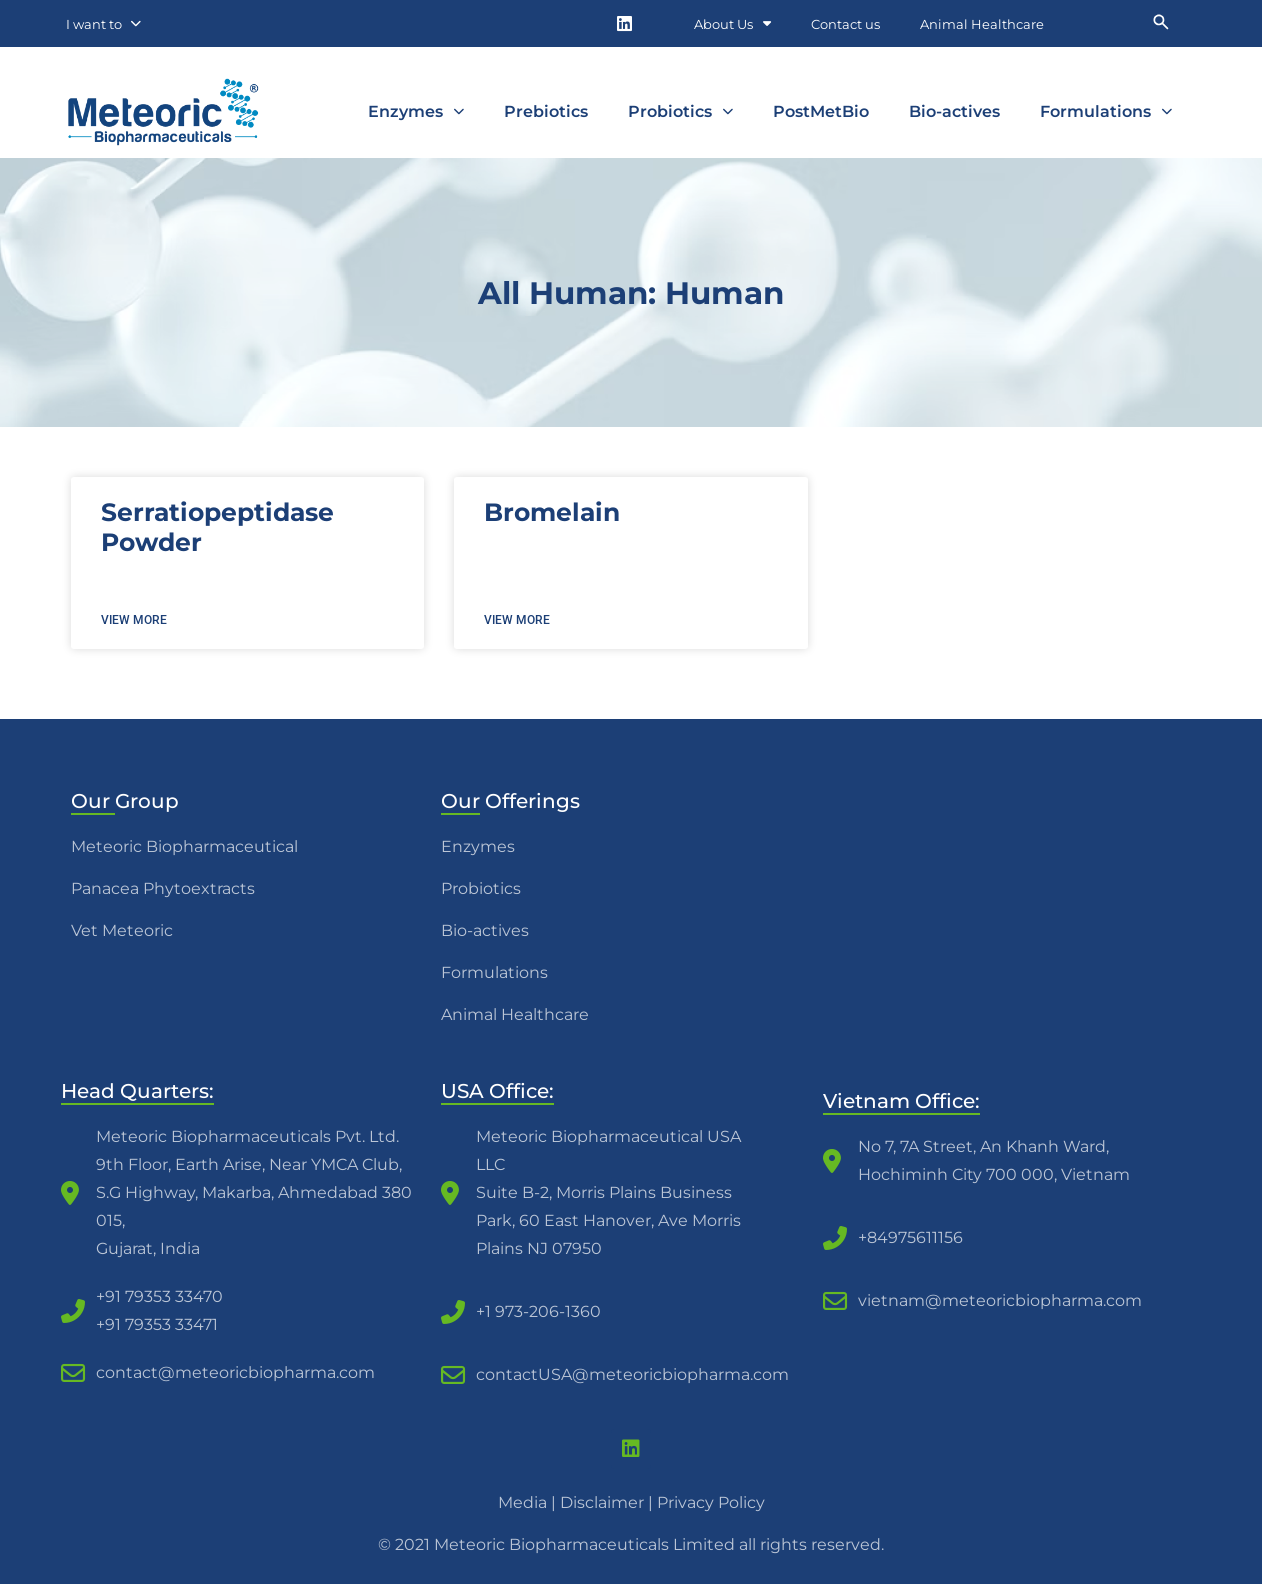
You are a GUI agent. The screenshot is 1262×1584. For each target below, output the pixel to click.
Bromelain (552, 512)
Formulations (1106, 111)
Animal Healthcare (982, 24)
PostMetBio (821, 111)
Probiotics (680, 111)
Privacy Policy (711, 1502)
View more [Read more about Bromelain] (517, 620)
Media (522, 1502)
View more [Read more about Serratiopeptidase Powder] (134, 620)
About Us (732, 23)
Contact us (845, 24)
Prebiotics (546, 111)
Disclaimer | (608, 1502)
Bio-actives (954, 111)
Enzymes (416, 111)
